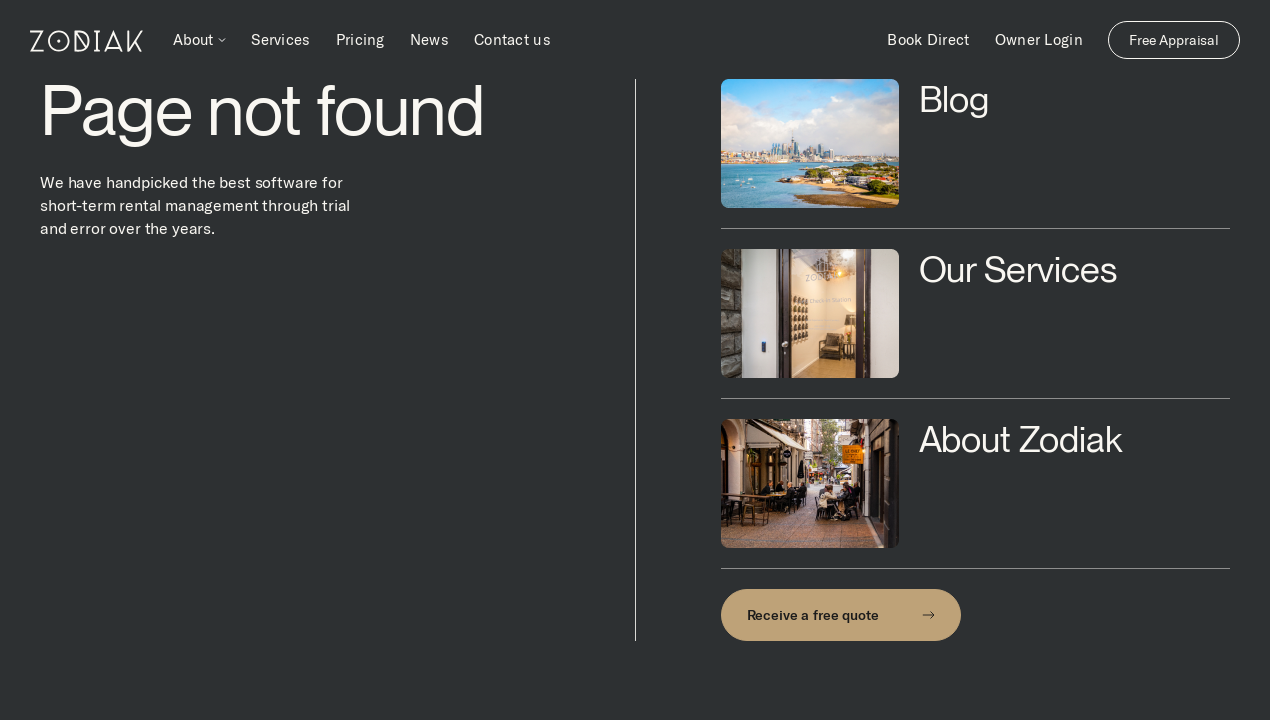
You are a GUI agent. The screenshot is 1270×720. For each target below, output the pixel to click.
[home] (86, 40)
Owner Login (1039, 39)
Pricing (360, 39)
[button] (199, 40)
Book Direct (928, 39)
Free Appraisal (1174, 40)
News (429, 39)
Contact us (512, 39)
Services (280, 39)
